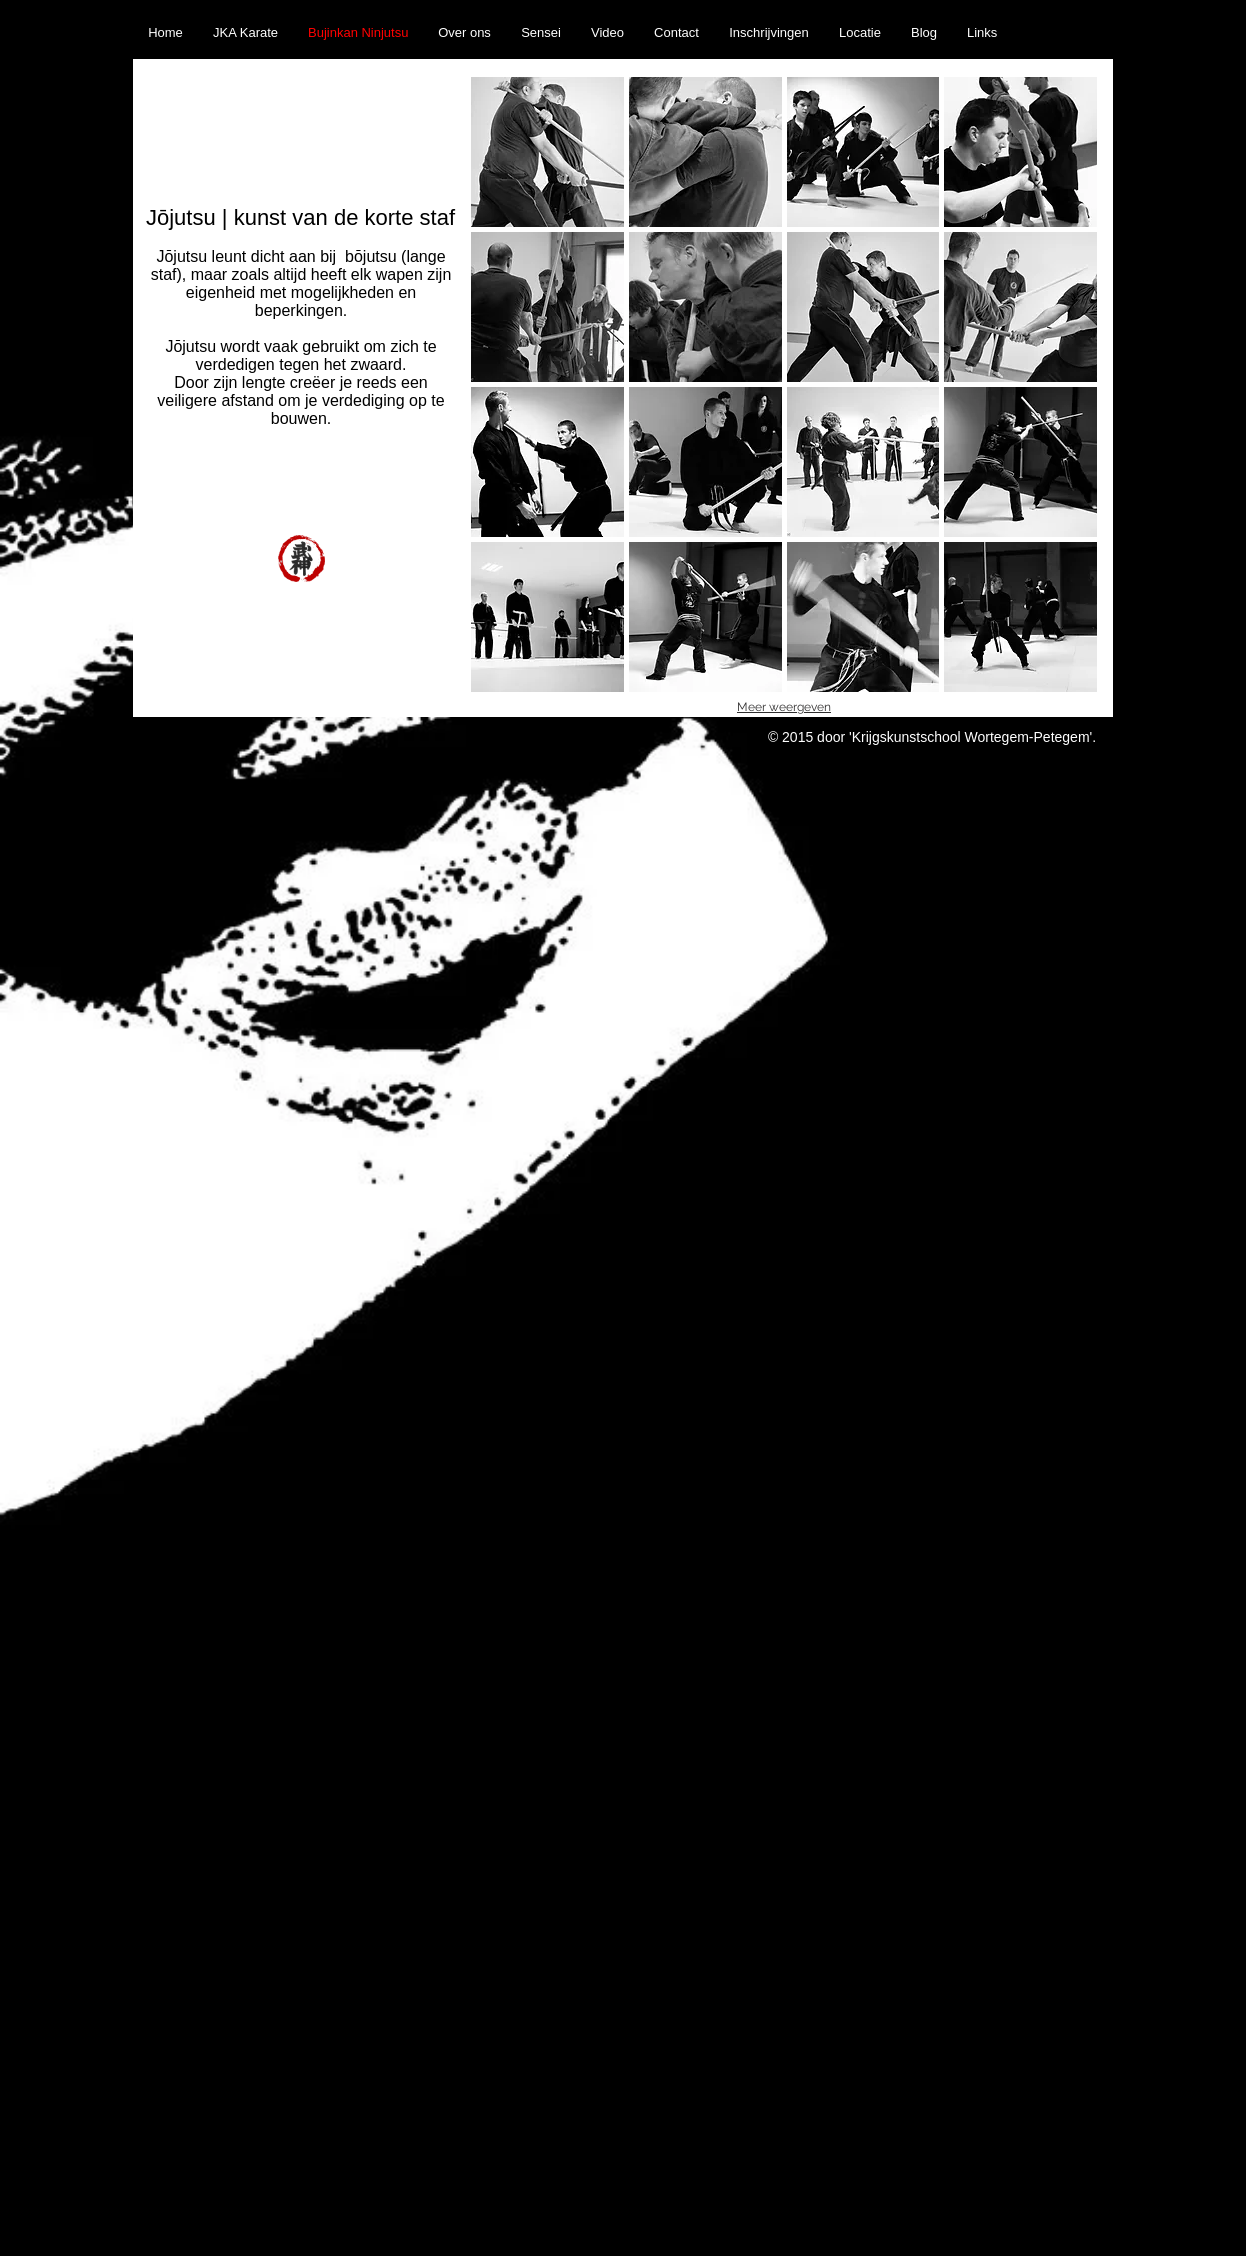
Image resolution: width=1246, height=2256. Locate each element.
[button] (547, 152)
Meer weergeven (784, 707)
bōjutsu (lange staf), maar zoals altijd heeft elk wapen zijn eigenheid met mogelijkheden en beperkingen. (301, 283)
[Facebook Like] (1071, 11)
